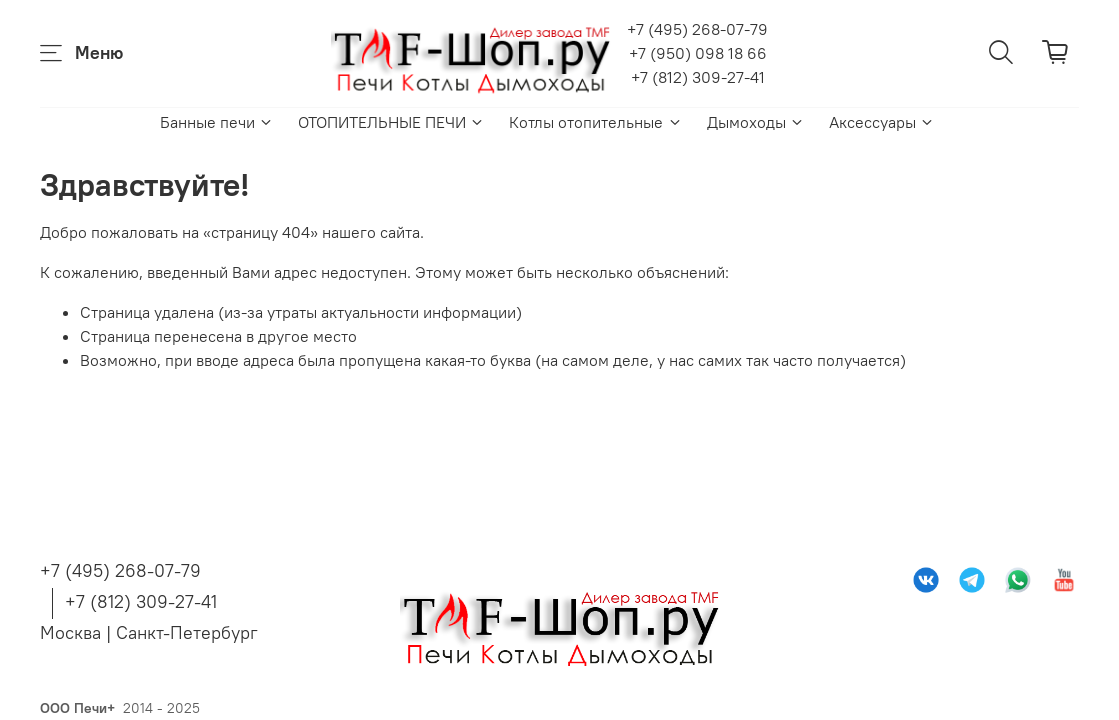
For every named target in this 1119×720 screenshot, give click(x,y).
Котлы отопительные (595, 122)
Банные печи (217, 122)
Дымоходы (756, 122)
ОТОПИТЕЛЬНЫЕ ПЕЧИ (391, 122)
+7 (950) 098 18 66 (698, 53)
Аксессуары (882, 122)
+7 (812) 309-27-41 (698, 77)
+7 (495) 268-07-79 (697, 29)
